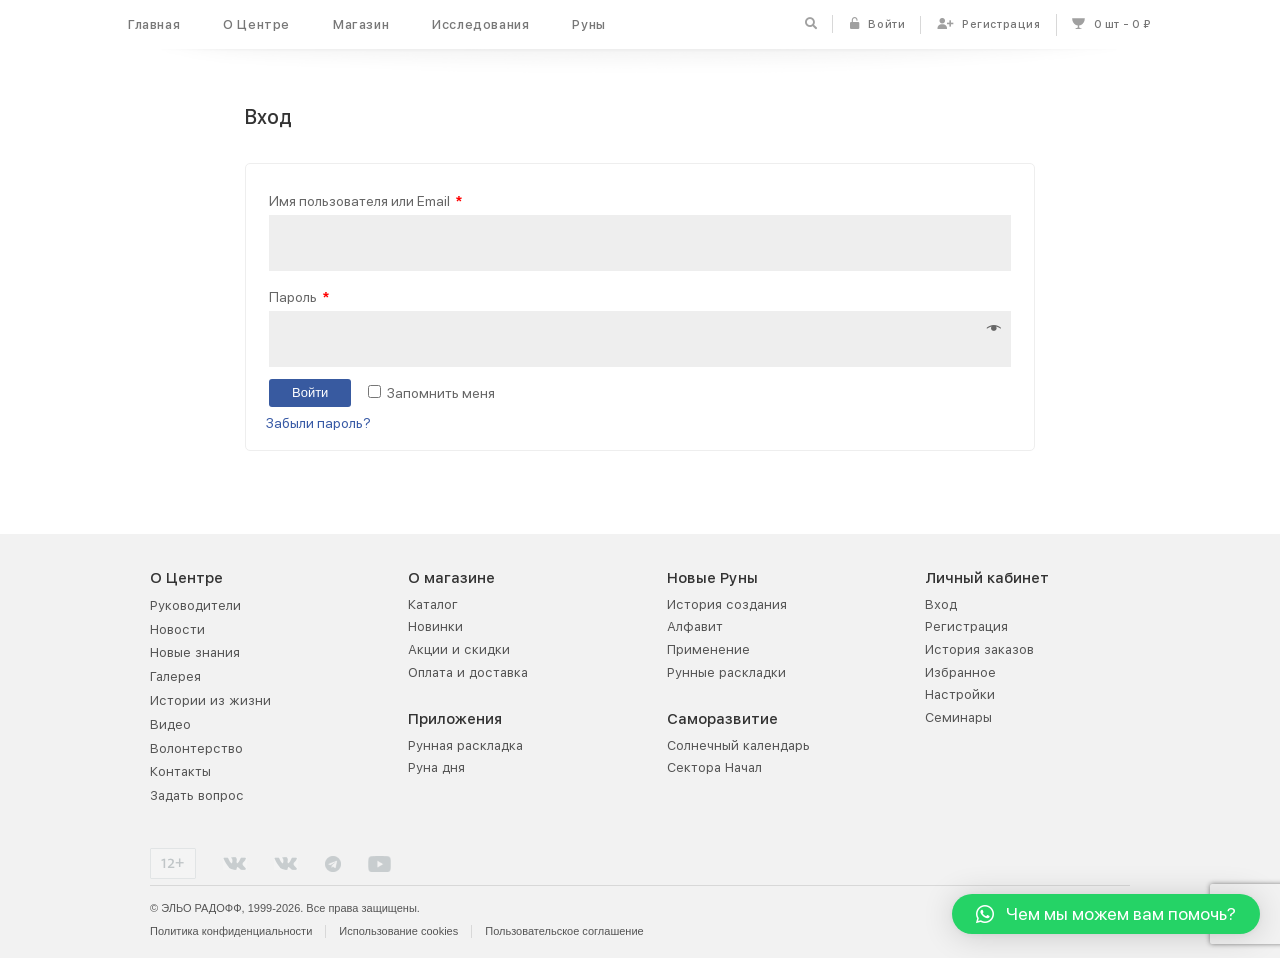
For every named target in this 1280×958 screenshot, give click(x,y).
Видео (170, 724)
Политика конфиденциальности (231, 931)
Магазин (361, 24)
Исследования (480, 24)
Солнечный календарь (738, 745)
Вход (941, 604)
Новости (177, 629)
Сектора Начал (714, 767)
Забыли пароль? (318, 423)
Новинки (435, 626)
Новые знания (195, 652)
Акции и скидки (459, 649)
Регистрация (966, 626)
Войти (310, 393)
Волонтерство (196, 748)
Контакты (180, 771)
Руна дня (436, 767)
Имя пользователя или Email (365, 200)
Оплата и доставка (468, 672)
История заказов (979, 649)
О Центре (256, 24)
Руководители (195, 605)
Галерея (175, 676)
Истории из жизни (210, 700)
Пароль (299, 296)
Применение (708, 649)
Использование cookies (398, 931)
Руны (588, 24)
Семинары (958, 717)
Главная (154, 24)
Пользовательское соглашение (564, 931)
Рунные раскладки (726, 672)
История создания (727, 604)
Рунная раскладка (465, 745)
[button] (1106, 914)
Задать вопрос (197, 795)
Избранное (960, 672)
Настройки (960, 694)
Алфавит (695, 626)
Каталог (433, 604)
